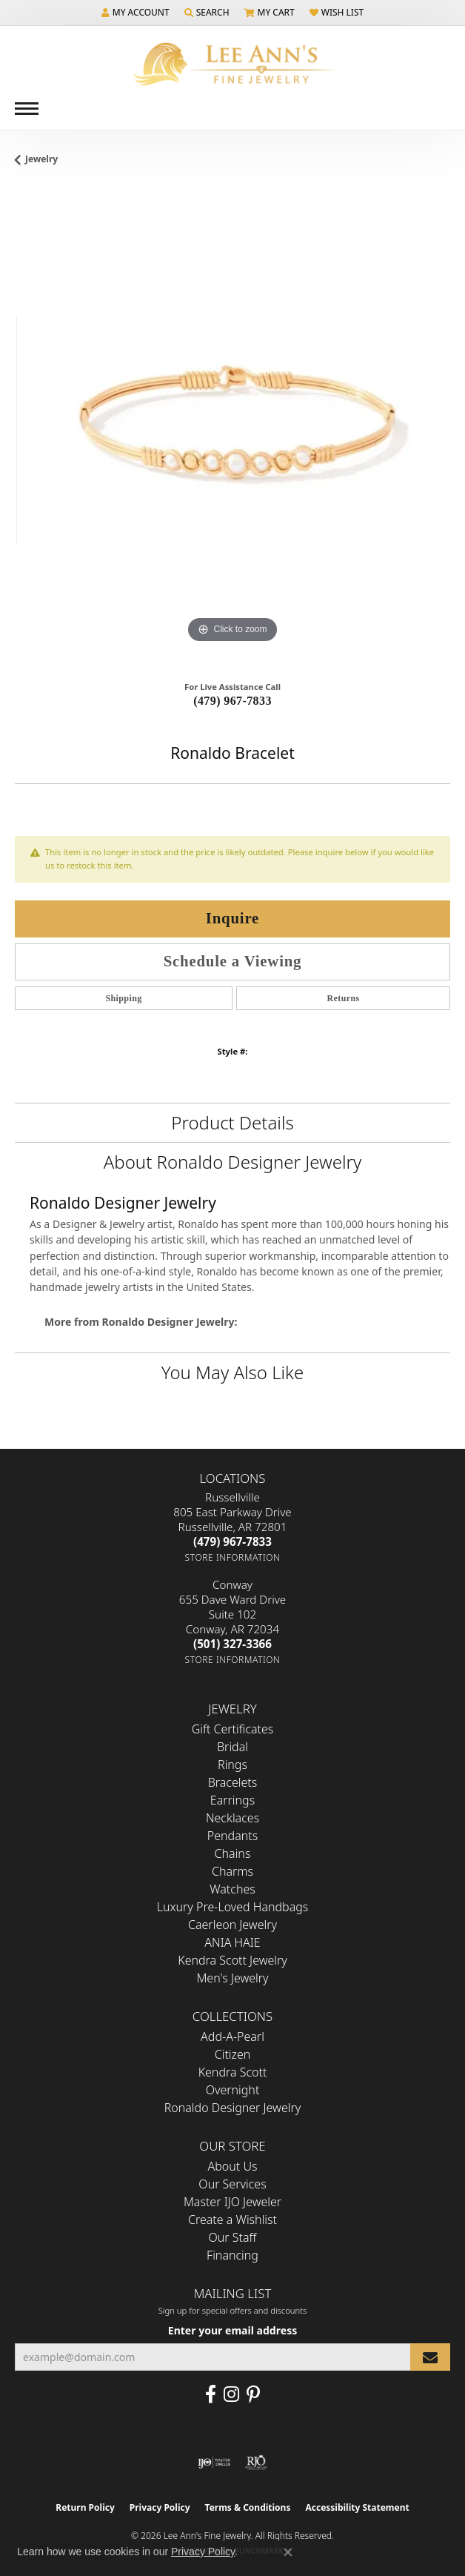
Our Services (232, 2184)
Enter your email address (232, 2330)
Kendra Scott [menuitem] (232, 2072)
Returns (343, 998)
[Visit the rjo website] (256, 2462)
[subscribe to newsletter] (430, 2357)
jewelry (41, 159)
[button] (135, 12)
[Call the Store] (232, 1541)
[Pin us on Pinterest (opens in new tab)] (253, 2394)
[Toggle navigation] (26, 108)
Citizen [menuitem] (233, 2054)
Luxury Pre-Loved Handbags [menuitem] (233, 1907)
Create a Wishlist (232, 2219)
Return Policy (85, 2507)
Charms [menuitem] (232, 1871)
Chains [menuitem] (233, 1853)
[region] (232, 429)
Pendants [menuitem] (232, 1836)
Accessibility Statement (357, 2507)
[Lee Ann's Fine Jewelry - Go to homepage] (232, 64)
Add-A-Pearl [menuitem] (232, 2036)
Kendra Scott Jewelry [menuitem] (232, 1960)
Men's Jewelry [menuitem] (232, 1978)
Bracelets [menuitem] (233, 1782)
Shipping (123, 998)
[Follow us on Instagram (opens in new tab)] (231, 2394)
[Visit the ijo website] (214, 2462)
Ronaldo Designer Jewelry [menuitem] (232, 2107)
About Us (233, 2166)
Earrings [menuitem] (232, 1800)
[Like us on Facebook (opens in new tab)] (210, 2394)
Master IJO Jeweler (232, 2202)
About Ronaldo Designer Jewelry (233, 1161)
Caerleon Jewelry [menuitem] (232, 1924)
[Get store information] (233, 1557)
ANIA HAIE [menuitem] (232, 1942)
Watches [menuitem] (232, 1889)
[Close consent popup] (288, 2552)
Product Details (232, 1122)
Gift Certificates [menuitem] (233, 1729)
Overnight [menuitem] (233, 2090)
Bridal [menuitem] (232, 1747)
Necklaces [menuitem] (232, 1818)
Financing (232, 2255)
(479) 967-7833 (232, 700)
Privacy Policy (160, 2507)
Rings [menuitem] (232, 1764)
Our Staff (233, 2237)
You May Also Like (232, 1372)
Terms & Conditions (248, 2507)
